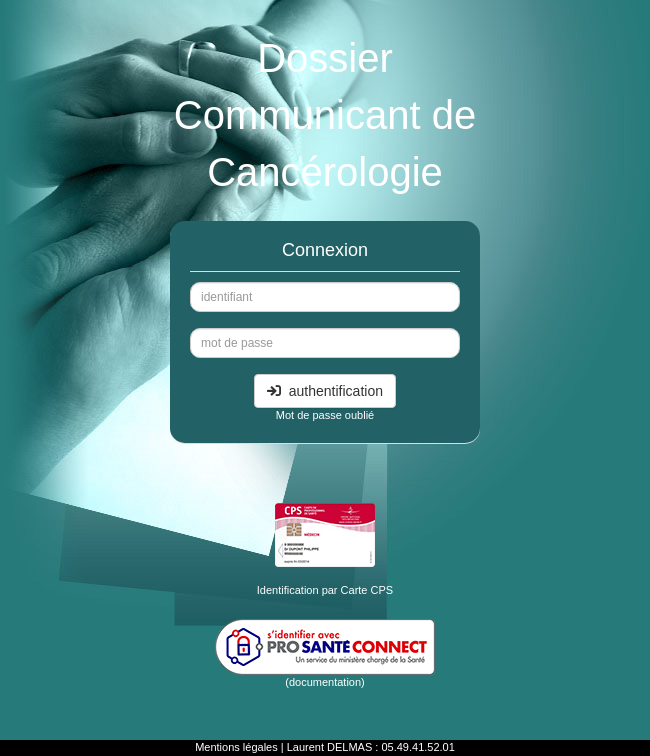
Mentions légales (236, 747)
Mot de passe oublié (325, 415)
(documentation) (325, 682)
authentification (325, 391)
